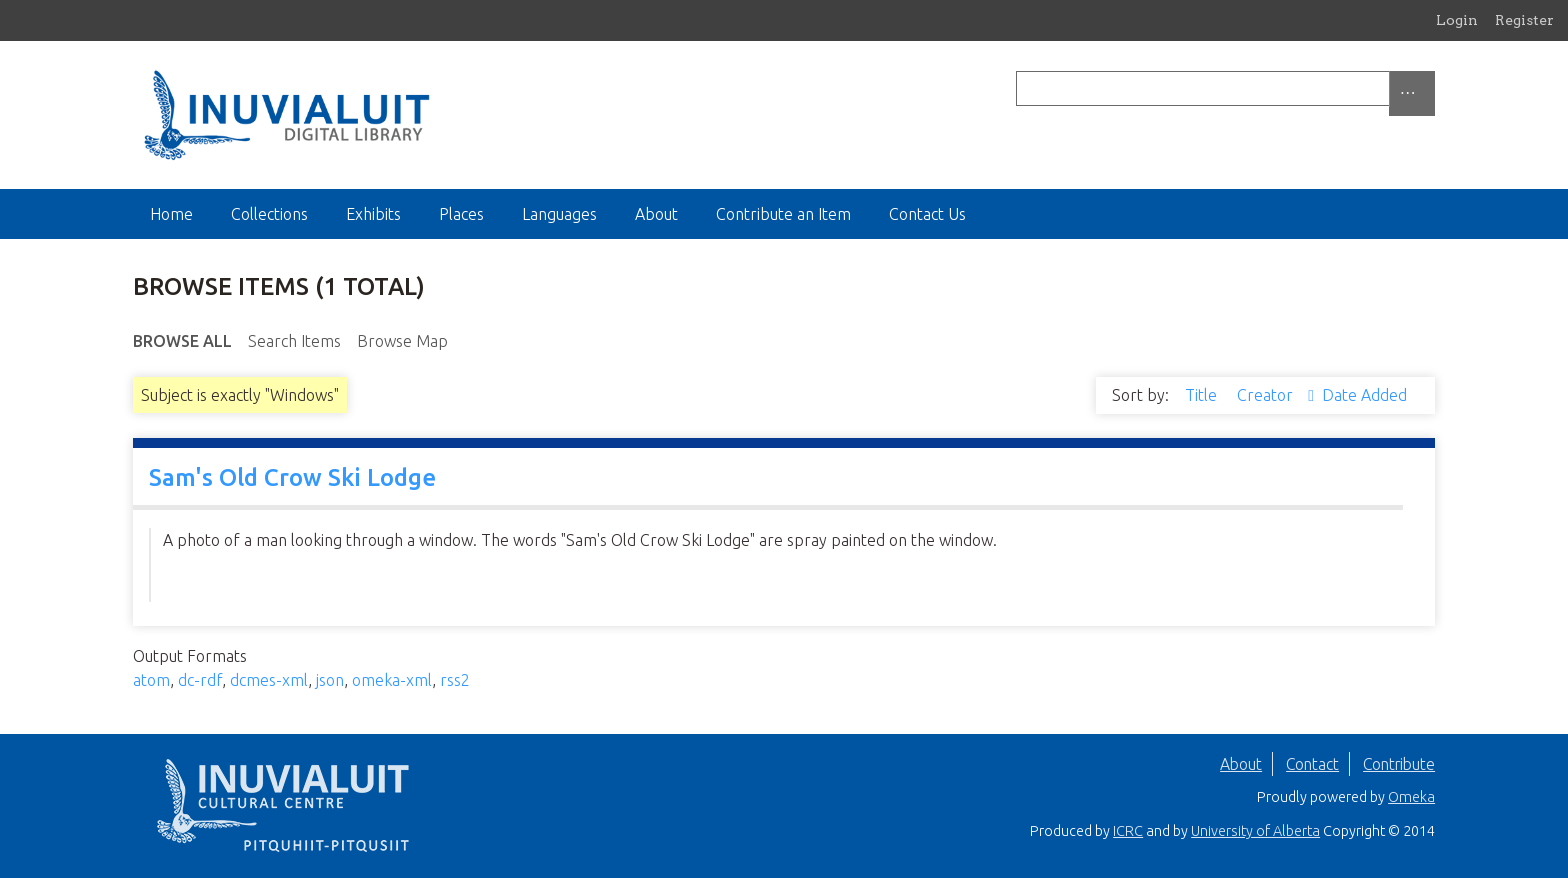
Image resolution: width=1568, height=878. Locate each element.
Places (461, 214)
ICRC (1128, 831)
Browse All (182, 341)
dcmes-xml (269, 680)
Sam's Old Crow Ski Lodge (292, 477)
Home (171, 214)
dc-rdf (200, 680)
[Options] (1412, 93)
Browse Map (402, 341)
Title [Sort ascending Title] (1203, 395)
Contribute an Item (783, 214)
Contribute (1399, 764)
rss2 (455, 680)
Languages (559, 214)
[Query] (1225, 88)
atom (151, 680)
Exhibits (373, 214)
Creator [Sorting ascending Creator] (1267, 395)
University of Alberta (1255, 831)
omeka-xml (392, 680)
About (656, 214)
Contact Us (927, 214)
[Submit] (1430, 88)
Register (1524, 20)
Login (1457, 20)
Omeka (1411, 797)
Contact (1312, 764)
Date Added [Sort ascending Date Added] (1364, 395)
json (330, 680)
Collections (269, 214)
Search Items (294, 341)
